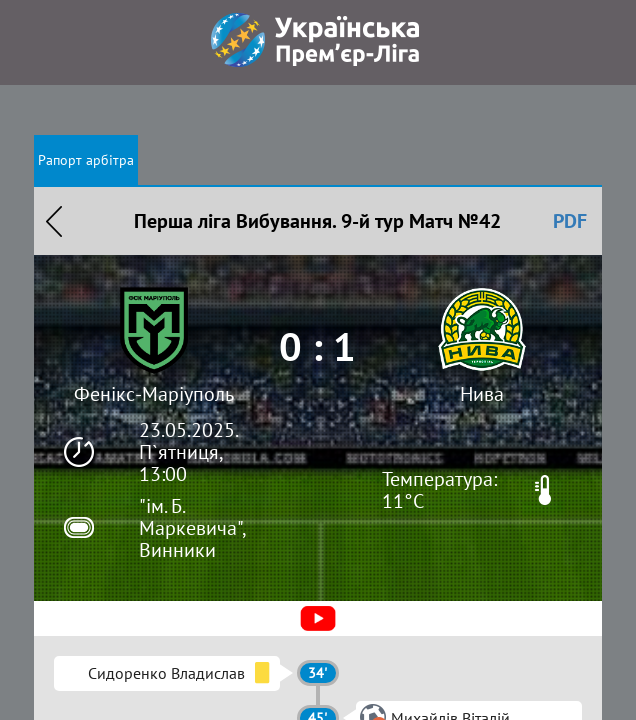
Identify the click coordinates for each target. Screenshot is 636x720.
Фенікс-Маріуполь (154, 394)
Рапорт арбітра (86, 160)
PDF (570, 221)
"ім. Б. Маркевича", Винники (192, 528)
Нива (482, 394)
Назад (54, 221)
